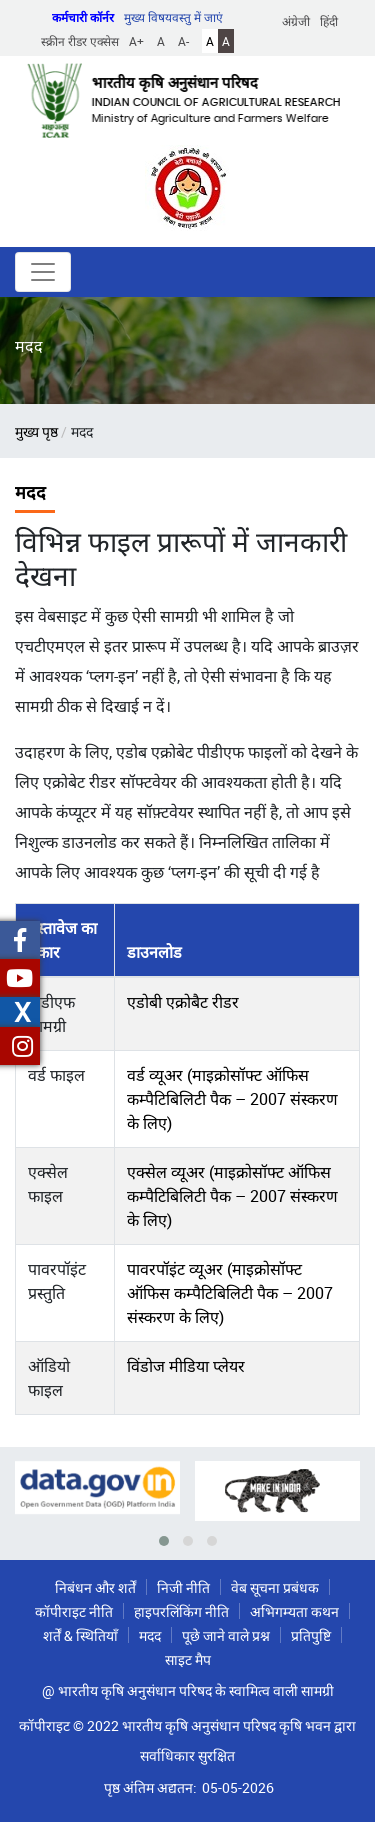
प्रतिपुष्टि (311, 1635)
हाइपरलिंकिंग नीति (181, 1611)
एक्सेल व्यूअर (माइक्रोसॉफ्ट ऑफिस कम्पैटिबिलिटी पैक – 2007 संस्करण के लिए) (232, 1196)
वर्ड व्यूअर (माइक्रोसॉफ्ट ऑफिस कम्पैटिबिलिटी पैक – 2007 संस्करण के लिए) (232, 1099)
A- (183, 41)
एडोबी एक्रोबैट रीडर (183, 1002)
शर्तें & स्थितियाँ (80, 1635)
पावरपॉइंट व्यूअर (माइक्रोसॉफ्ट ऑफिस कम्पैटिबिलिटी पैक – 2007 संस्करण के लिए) (230, 1293)
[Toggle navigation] (43, 272)
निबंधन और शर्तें (95, 1587)
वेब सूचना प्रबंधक (275, 1587)
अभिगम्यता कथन (294, 1611)
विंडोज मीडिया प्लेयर (186, 1366)
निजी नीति (183, 1587)
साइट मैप (188, 1659)
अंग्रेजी (296, 21)
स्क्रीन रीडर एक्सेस (80, 41)
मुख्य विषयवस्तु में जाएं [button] (173, 17)
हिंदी (329, 21)
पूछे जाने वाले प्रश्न (226, 1635)
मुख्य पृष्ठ (36, 431)
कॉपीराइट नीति (74, 1611)
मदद (150, 1635)
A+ (136, 41)
